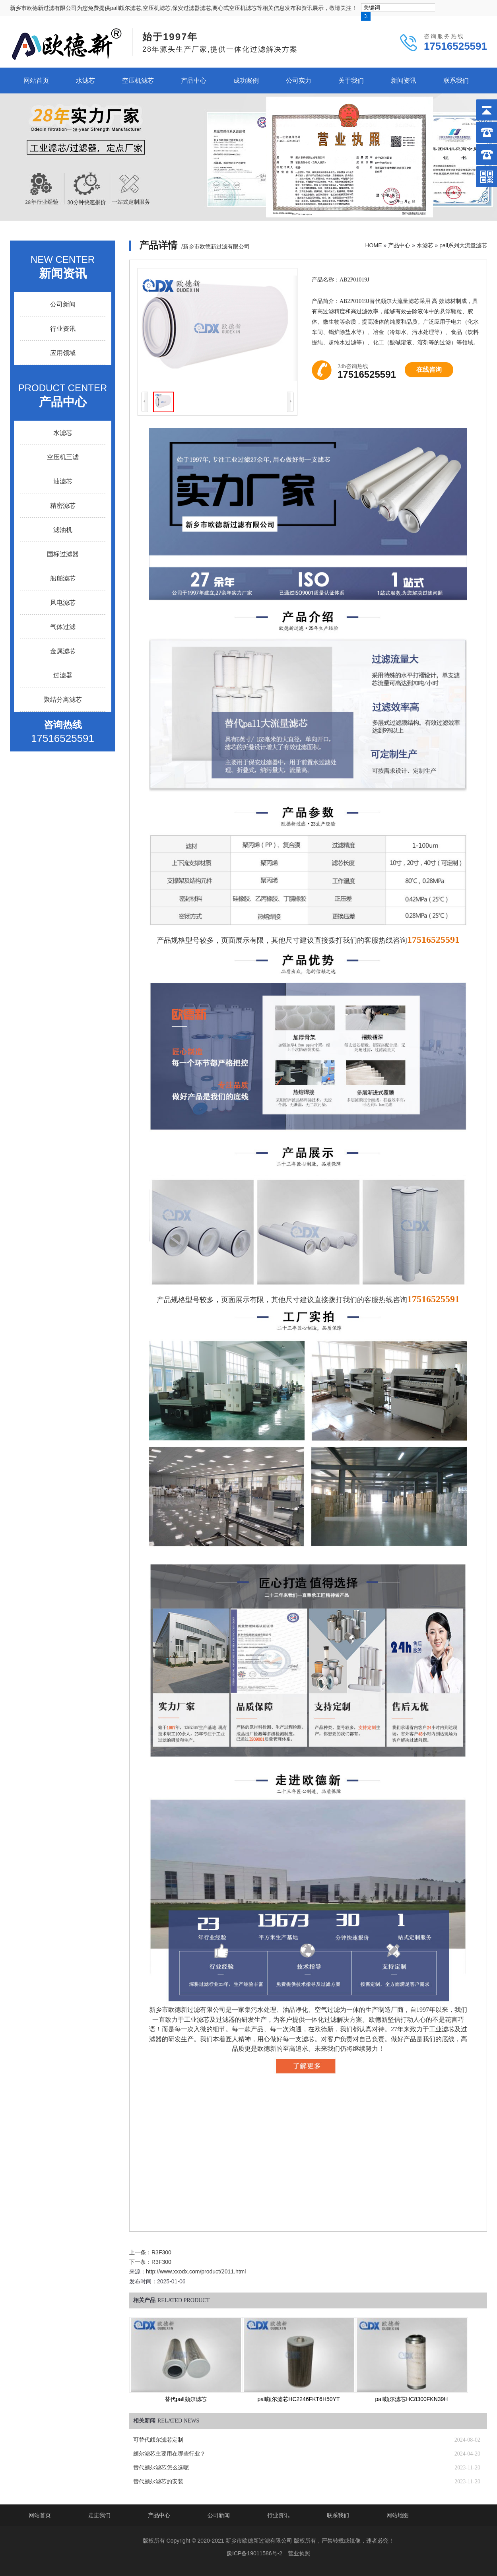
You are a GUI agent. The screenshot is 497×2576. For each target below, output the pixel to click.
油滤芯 (62, 481)
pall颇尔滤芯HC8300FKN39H (411, 2399)
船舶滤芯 (63, 578)
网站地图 (397, 2515)
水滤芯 (85, 80)
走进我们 (99, 2515)
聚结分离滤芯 (63, 699)
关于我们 (351, 80)
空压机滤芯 (138, 80)
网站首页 (36, 80)
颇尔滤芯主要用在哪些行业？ (169, 2454)
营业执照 (299, 2553)
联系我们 (456, 80)
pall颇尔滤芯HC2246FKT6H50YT (299, 2399)
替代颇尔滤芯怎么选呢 (161, 2468)
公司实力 (298, 80)
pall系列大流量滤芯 (463, 245)
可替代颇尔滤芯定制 (158, 2440)
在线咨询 (429, 369)
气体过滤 (63, 626)
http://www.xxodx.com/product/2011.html (196, 2271)
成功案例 (246, 80)
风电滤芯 (63, 602)
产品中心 (193, 80)
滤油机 (62, 529)
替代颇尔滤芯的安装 (158, 2482)
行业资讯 (63, 328)
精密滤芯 (63, 505)
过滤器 (62, 675)
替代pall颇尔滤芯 (186, 2399)
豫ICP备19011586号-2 (254, 2553)
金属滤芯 (63, 651)
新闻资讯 (403, 80)
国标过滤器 (63, 554)
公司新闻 (63, 304)
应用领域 (63, 352)
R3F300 (161, 2252)
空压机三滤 (63, 457)
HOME (373, 245)
